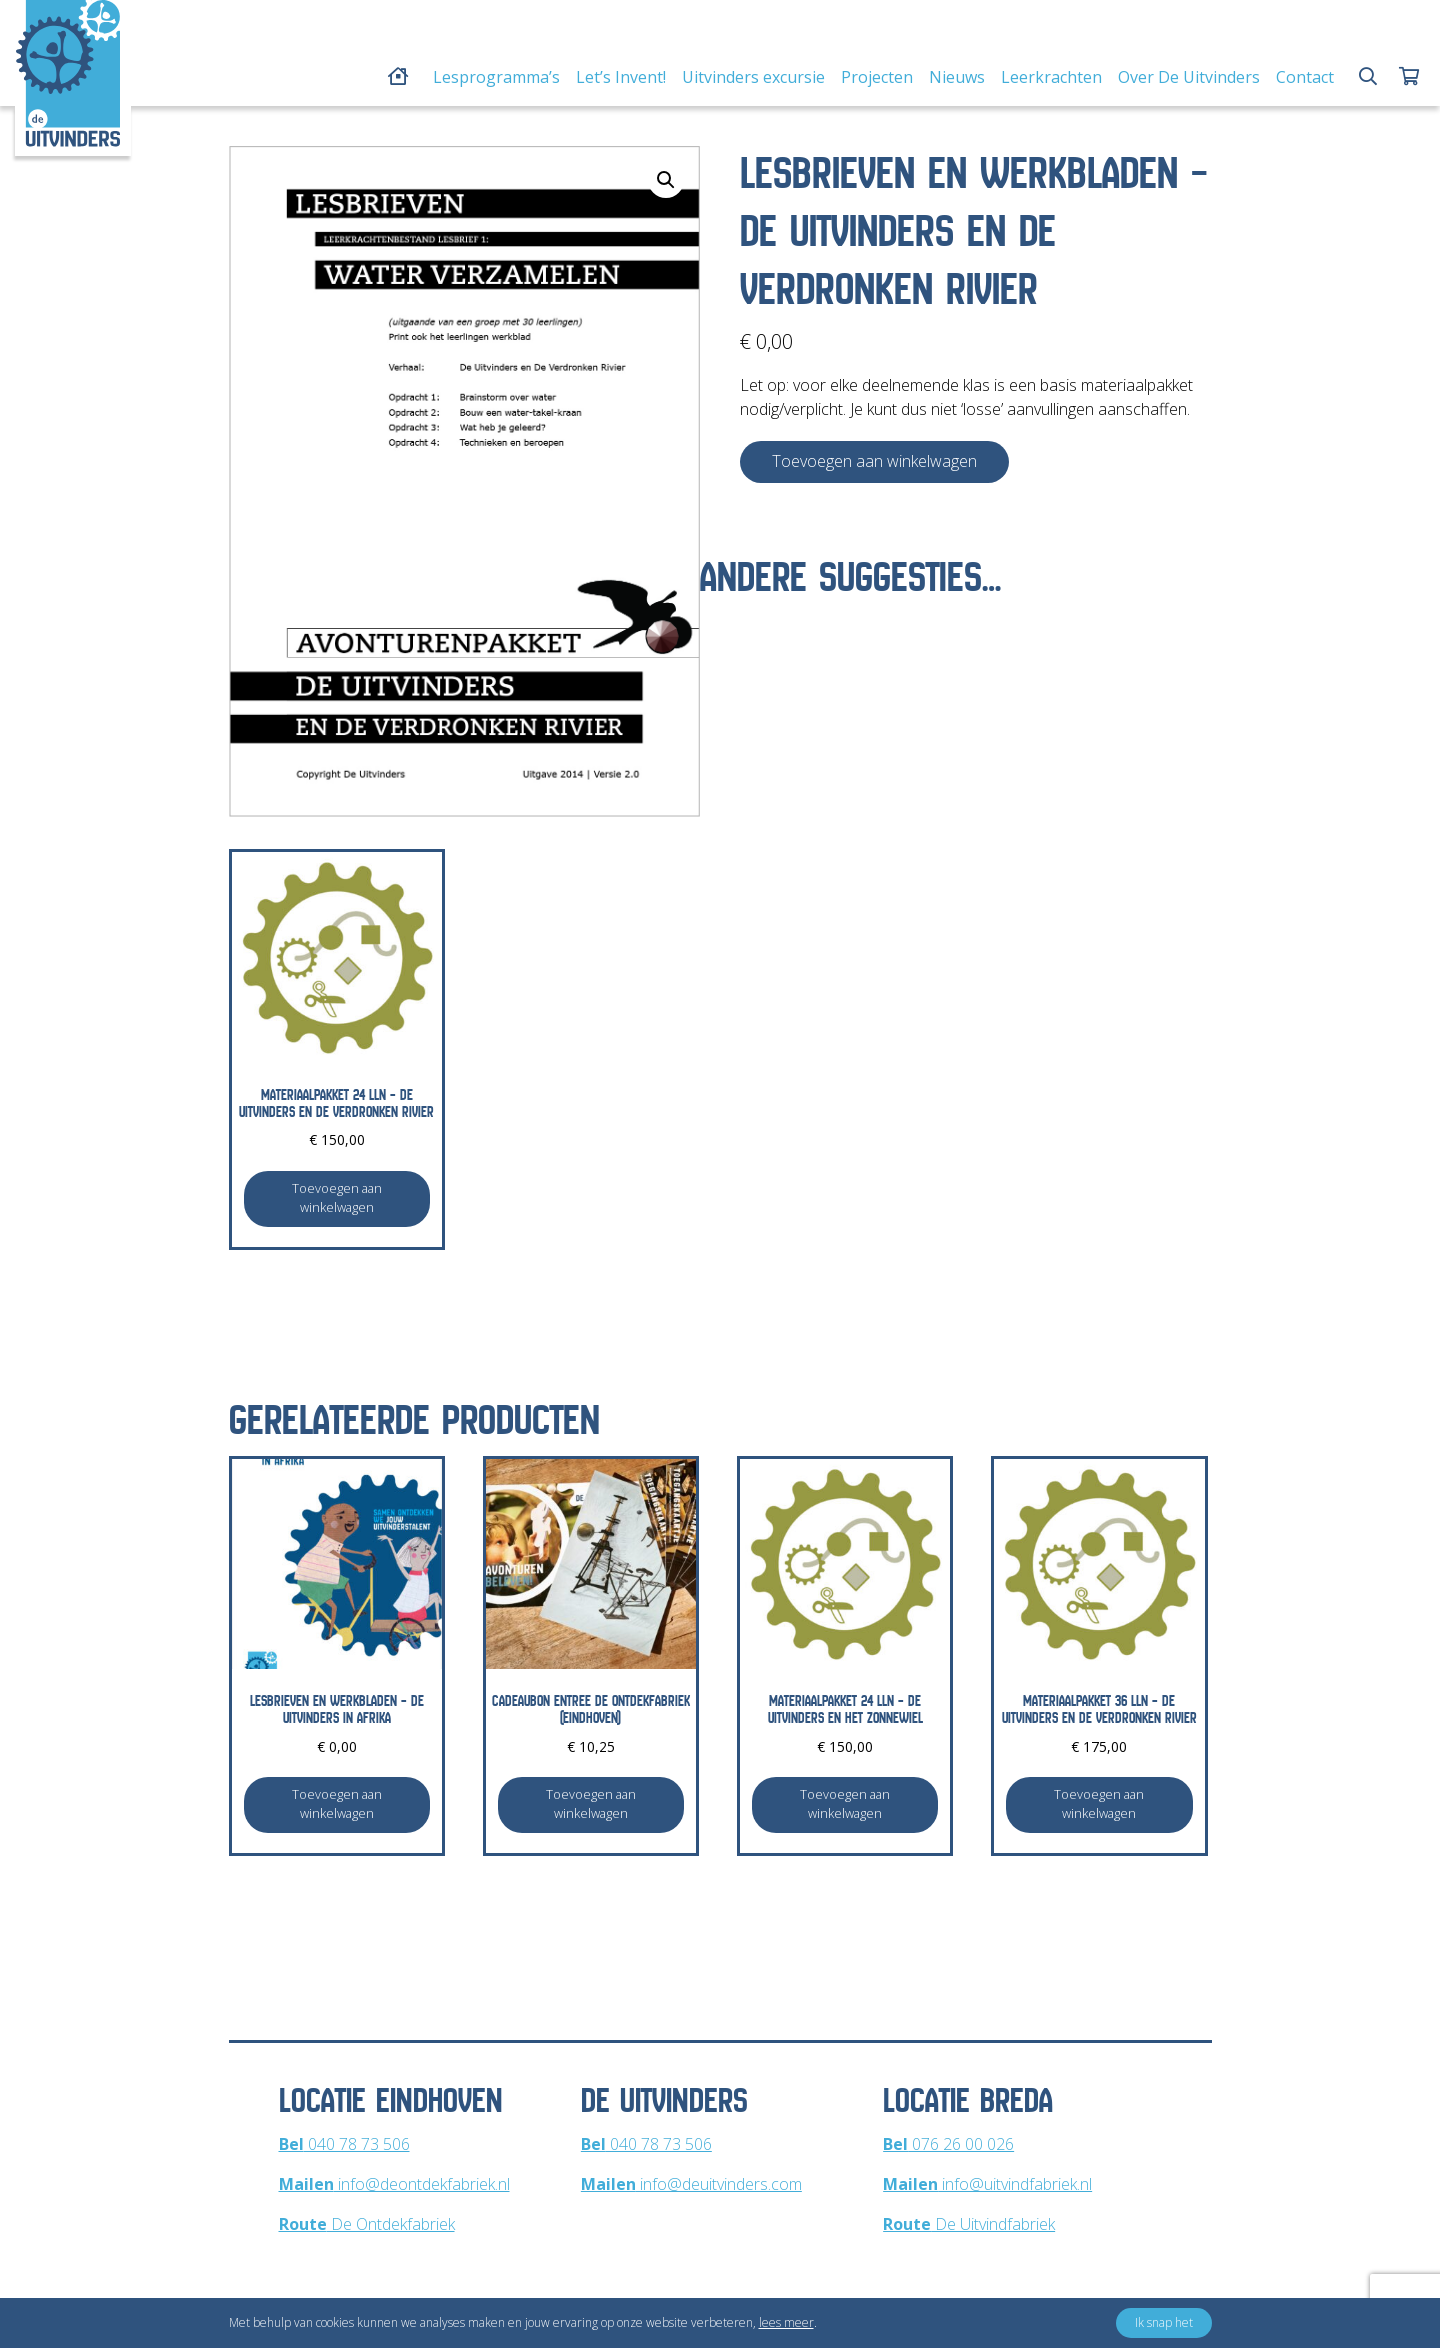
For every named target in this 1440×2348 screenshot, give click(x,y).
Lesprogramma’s (496, 77)
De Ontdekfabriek (367, 2224)
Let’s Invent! (621, 77)
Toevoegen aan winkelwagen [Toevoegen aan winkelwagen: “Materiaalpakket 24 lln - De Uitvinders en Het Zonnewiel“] (845, 1803)
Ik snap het (1164, 2322)
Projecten (877, 77)
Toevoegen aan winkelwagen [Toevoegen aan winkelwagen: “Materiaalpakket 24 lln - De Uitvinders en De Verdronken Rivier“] (337, 1197)
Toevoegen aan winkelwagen (874, 461)
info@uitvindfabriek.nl (987, 2184)
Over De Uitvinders (1189, 77)
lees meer (786, 2322)
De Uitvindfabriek (969, 2224)
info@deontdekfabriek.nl (394, 2184)
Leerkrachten (1051, 77)
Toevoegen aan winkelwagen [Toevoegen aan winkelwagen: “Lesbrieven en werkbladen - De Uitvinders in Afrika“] (337, 1803)
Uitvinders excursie (753, 77)
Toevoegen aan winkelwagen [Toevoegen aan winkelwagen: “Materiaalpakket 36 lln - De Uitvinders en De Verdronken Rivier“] (1099, 1803)
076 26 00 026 (948, 2144)
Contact (1305, 77)
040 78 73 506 (344, 2144)
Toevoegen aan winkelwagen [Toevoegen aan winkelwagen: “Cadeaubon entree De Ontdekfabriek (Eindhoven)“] (591, 1803)
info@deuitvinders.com (691, 2184)
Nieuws (957, 77)
